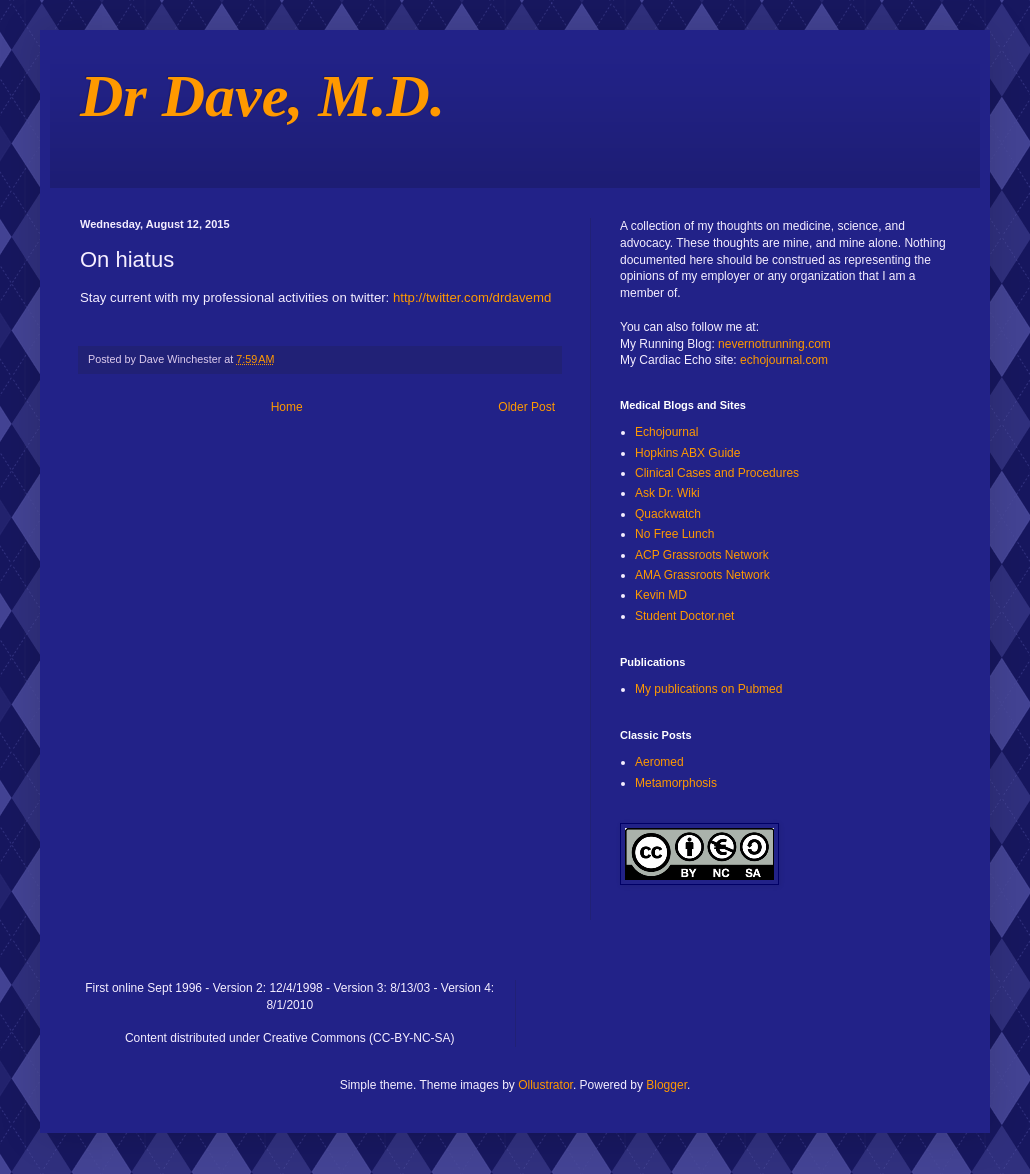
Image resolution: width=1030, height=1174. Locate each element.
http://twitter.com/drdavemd (472, 297)
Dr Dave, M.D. (262, 96)
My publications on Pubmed (708, 689)
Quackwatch (668, 514)
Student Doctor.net (684, 616)
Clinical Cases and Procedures (717, 473)
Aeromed (659, 762)
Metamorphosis (676, 783)
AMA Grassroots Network (702, 575)
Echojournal (666, 432)
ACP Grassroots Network (702, 555)
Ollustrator (545, 1085)
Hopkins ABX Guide (687, 453)
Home (287, 407)
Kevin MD (661, 595)
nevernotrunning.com (774, 344)
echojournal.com (784, 360)
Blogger (666, 1085)
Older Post (526, 407)
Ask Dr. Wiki (667, 493)
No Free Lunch (674, 534)
